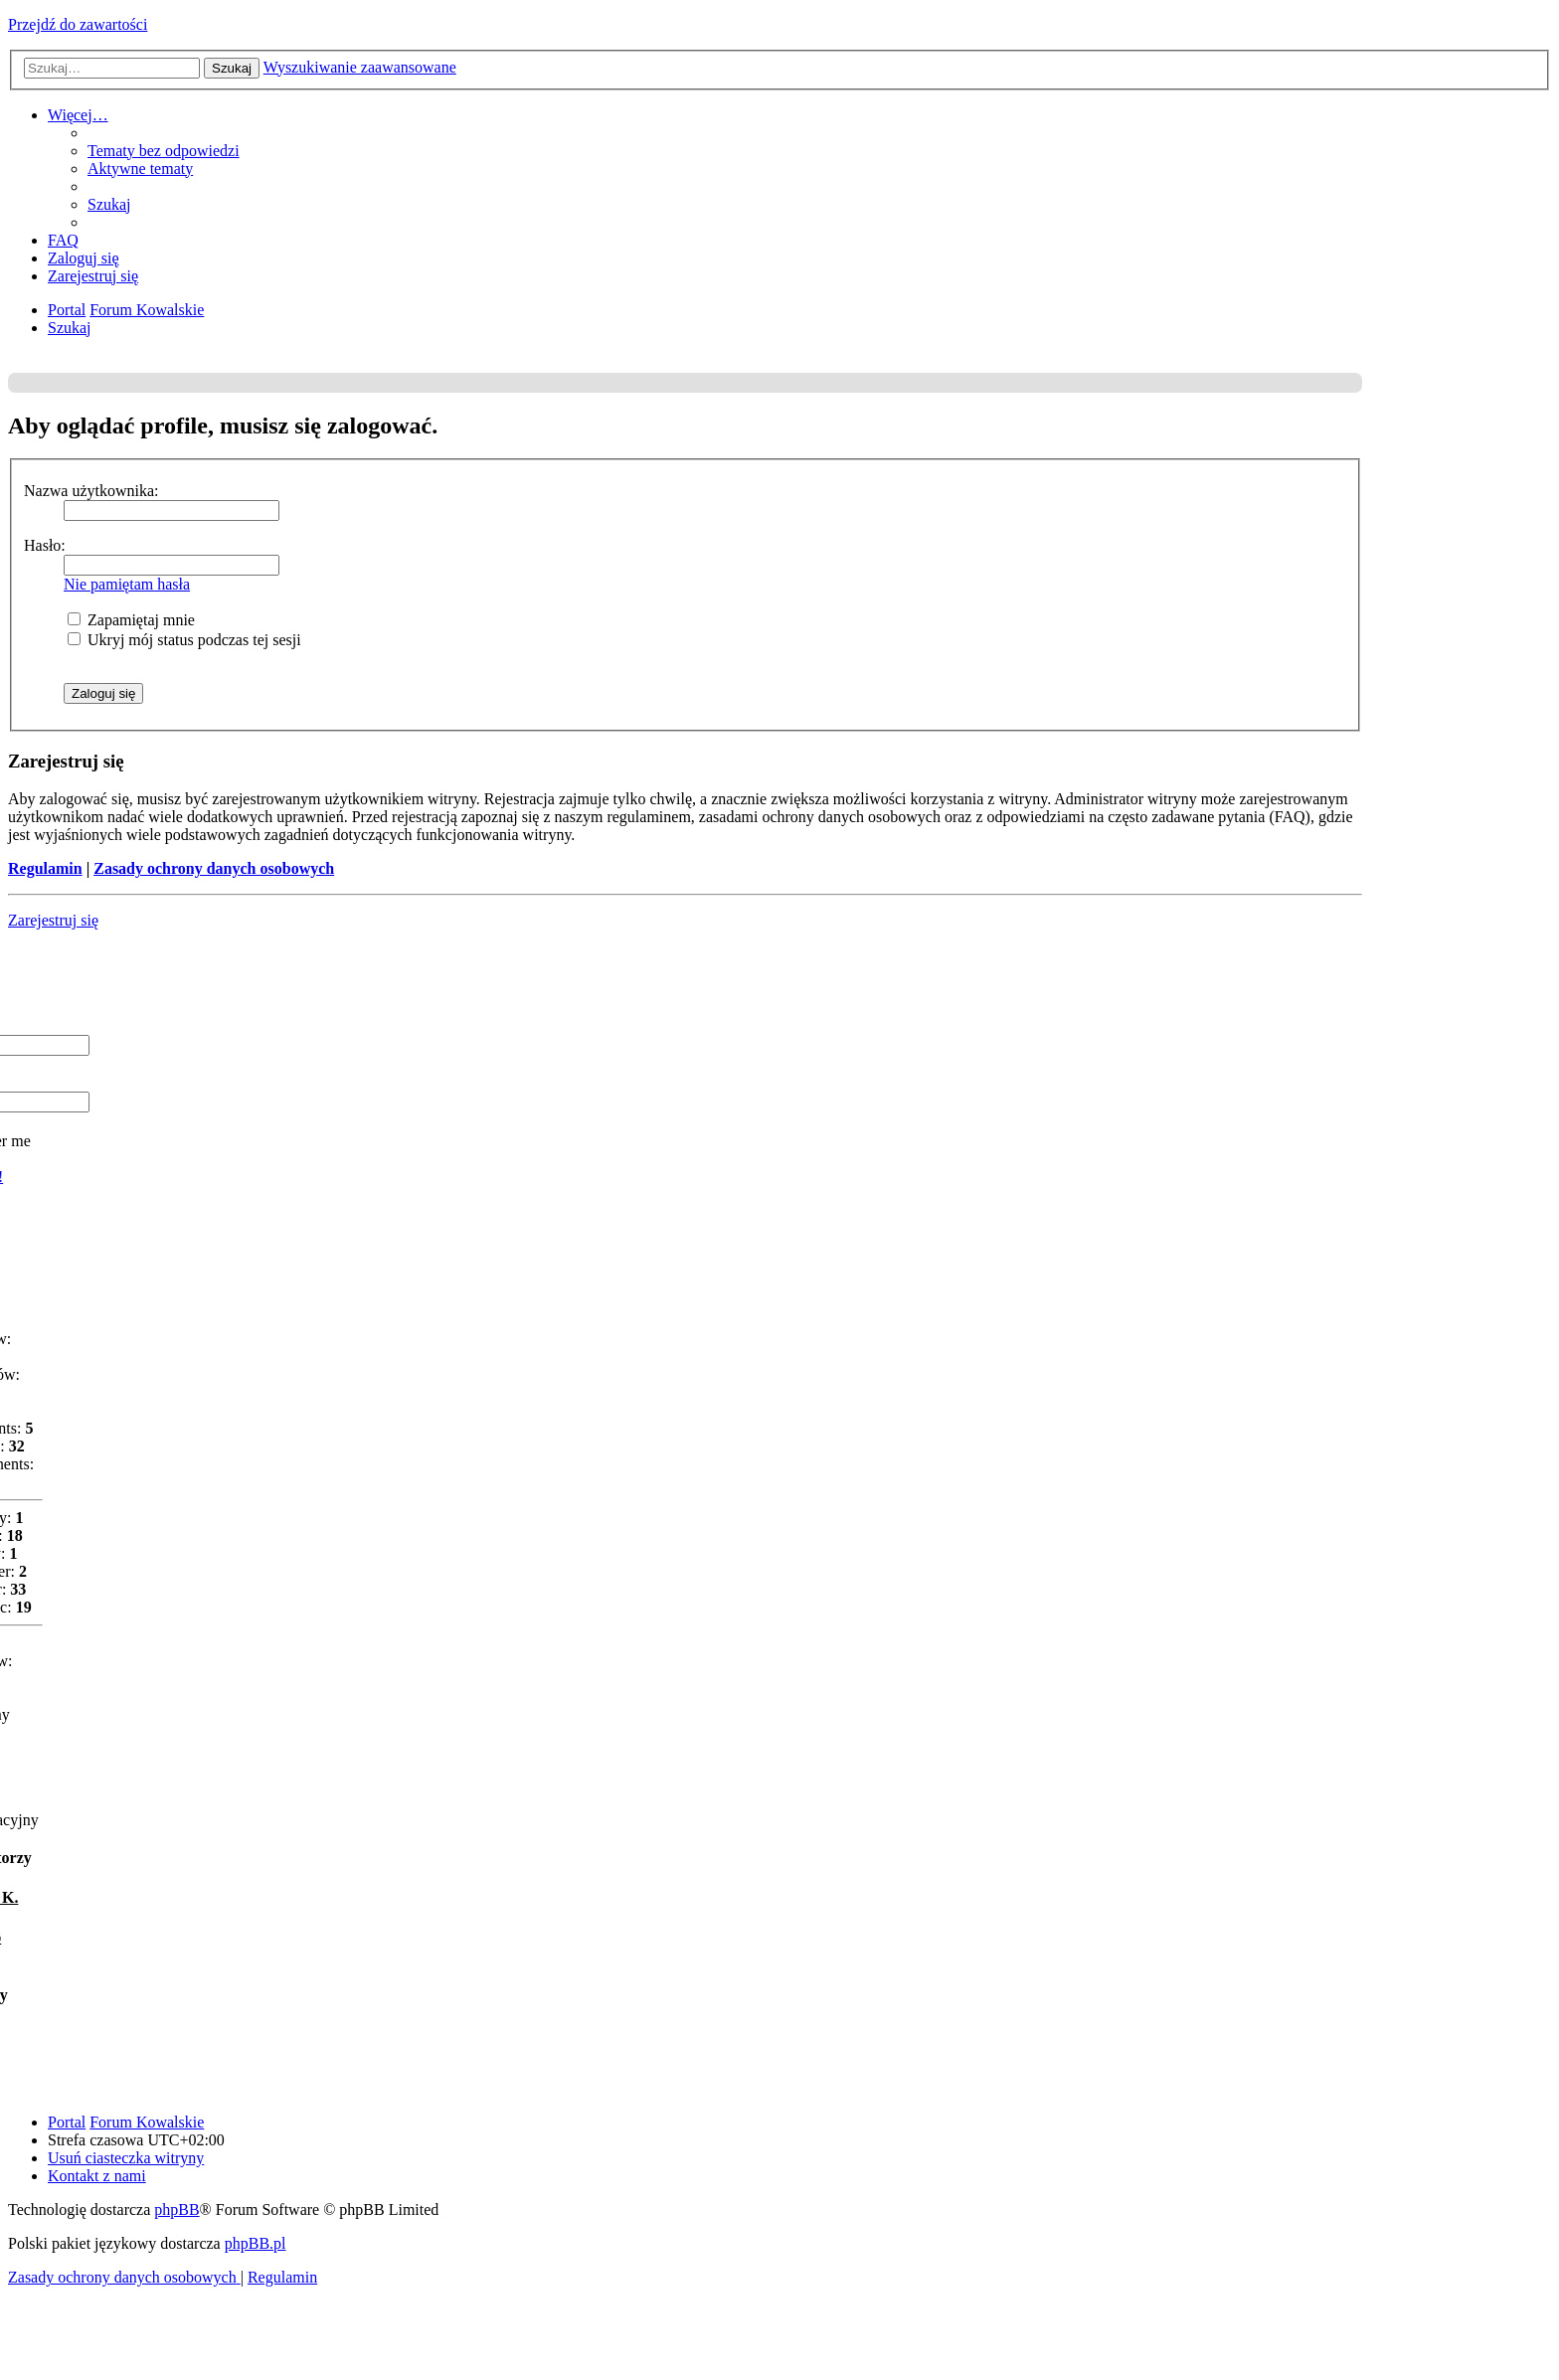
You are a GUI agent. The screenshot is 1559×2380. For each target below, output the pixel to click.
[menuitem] (163, 150)
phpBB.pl (255, 2243)
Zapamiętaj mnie (131, 619)
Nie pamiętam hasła (127, 584)
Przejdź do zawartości (77, 24)
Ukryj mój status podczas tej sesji (184, 639)
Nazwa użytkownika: (91, 490)
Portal (67, 309)
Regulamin (45, 868)
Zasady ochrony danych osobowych (213, 868)
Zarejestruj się (53, 920)
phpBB (176, 2209)
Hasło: (45, 545)
